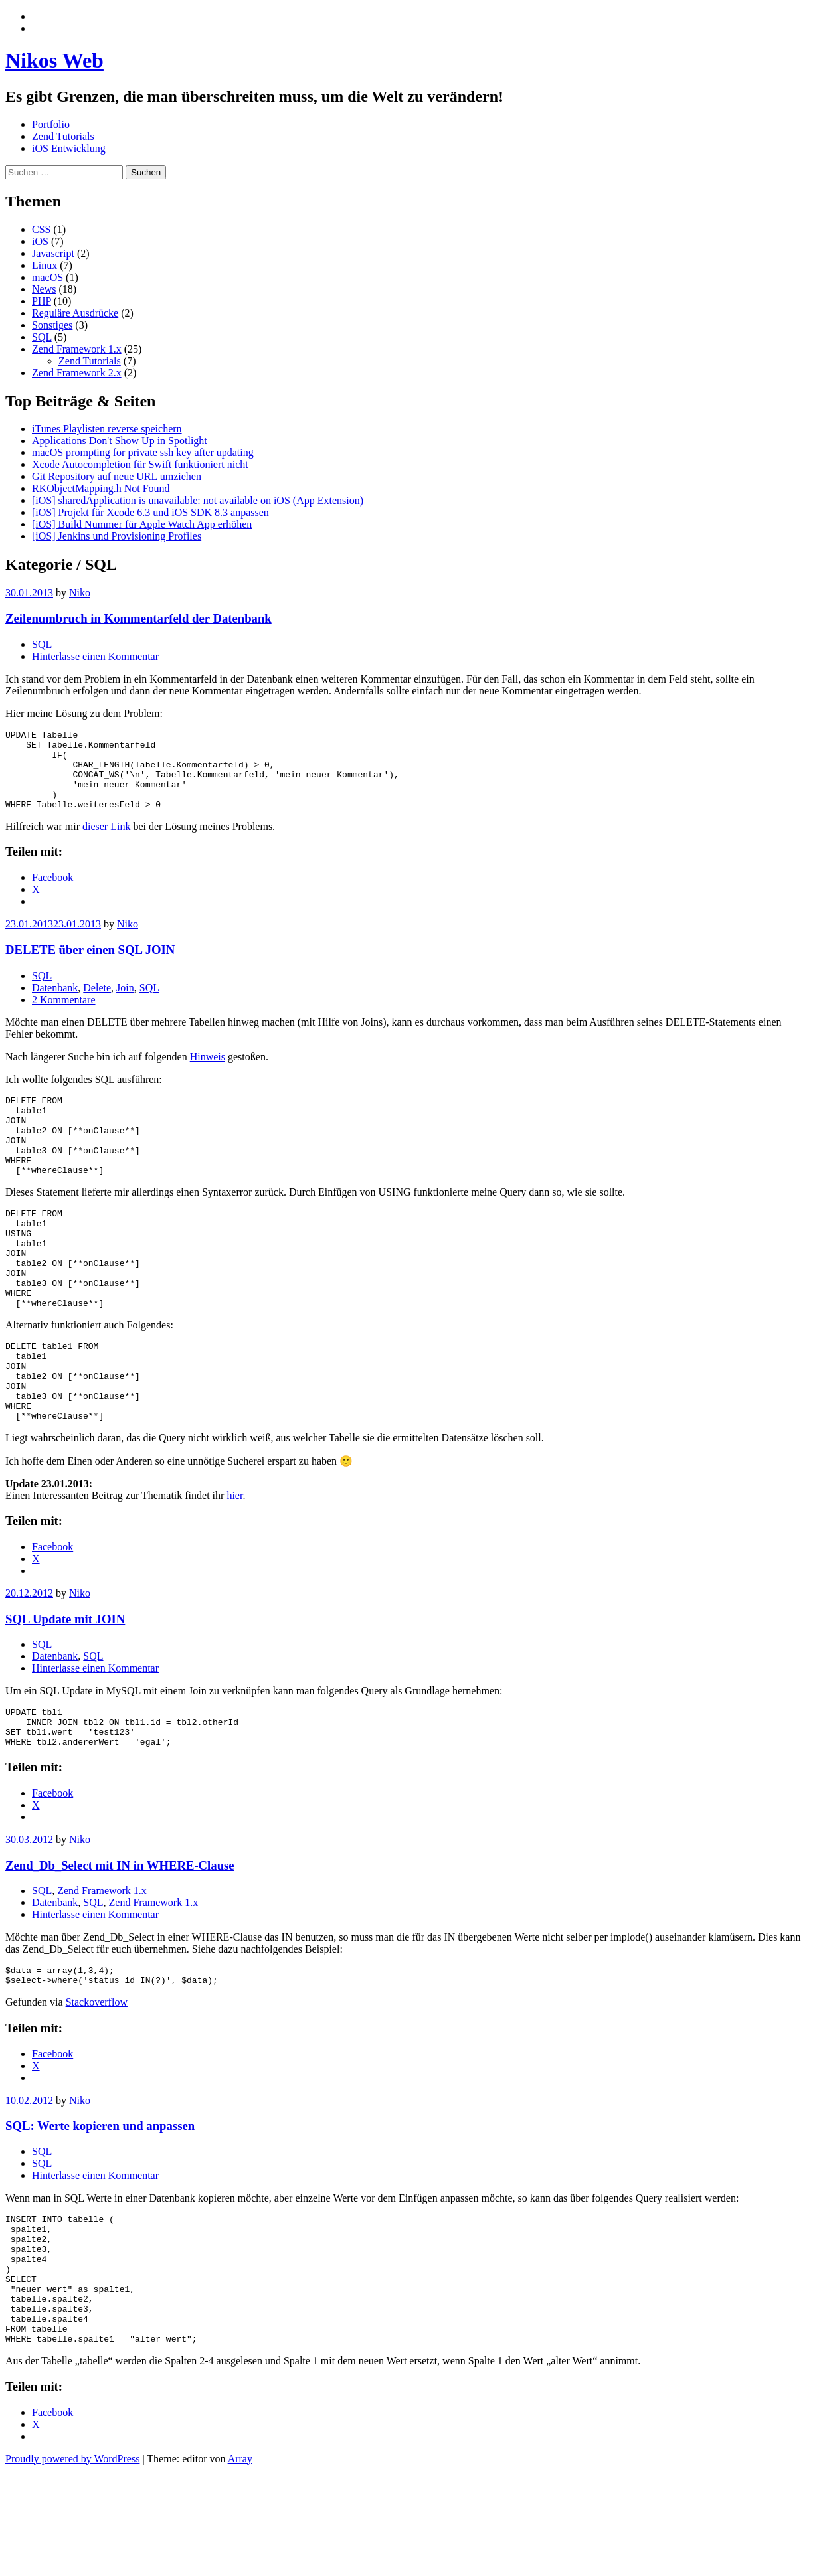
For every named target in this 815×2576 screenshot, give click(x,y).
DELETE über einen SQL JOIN (90, 966)
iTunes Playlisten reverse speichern (107, 428)
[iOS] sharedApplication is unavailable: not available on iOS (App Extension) (197, 500)
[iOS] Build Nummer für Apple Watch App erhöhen (142, 524)
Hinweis (207, 1072)
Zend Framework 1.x (77, 349)
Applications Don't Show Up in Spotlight (119, 440)
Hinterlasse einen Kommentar (95, 656)
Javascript (53, 253)
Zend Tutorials (63, 136)
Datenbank (55, 1003)
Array (240, 2564)
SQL (42, 337)
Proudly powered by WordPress (72, 2564)
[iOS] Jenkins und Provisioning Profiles (116, 536)
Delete (97, 1003)
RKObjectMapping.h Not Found (101, 488)
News (44, 289)
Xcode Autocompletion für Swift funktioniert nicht (140, 464)
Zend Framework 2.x (77, 372)
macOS (47, 277)
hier (234, 1563)
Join (125, 1003)
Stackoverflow (97, 2081)
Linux (44, 265)
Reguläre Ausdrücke (75, 313)
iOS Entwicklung (69, 148)
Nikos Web (54, 60)
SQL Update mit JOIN (65, 1687)
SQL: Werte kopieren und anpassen (100, 2205)
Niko (79, 592)
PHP (41, 301)
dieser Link (106, 842)
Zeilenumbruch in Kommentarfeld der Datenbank (138, 618)
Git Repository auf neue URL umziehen (116, 476)
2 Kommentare (64, 1015)
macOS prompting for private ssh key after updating (143, 452)
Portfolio (51, 124)
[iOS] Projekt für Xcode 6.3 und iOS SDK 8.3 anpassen (150, 512)
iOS (40, 241)
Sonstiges (52, 325)
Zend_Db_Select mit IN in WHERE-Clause (119, 1941)
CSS (41, 229)
